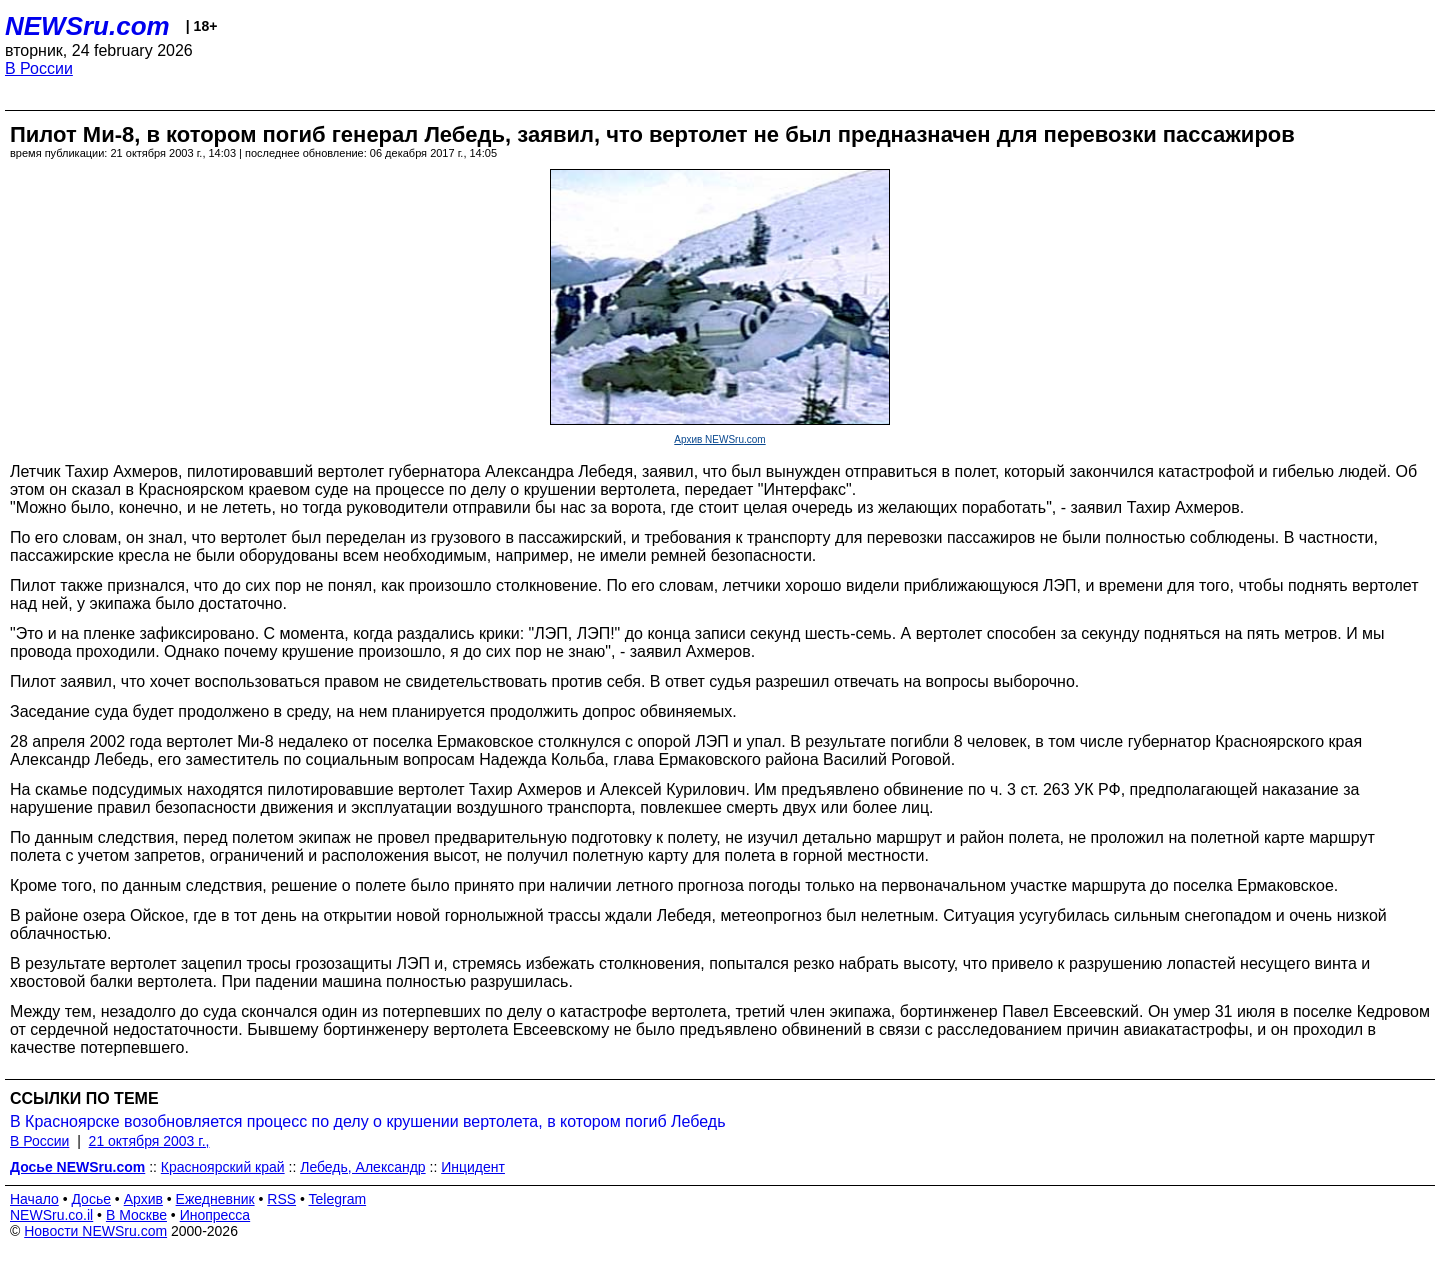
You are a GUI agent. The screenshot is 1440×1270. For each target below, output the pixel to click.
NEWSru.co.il (51, 1215)
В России (39, 68)
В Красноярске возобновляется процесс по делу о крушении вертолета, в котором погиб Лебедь (367, 1121)
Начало (34, 1199)
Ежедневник (215, 1199)
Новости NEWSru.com (95, 1231)
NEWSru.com (87, 26)
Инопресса (215, 1215)
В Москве (136, 1215)
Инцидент (473, 1167)
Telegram (338, 1199)
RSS (281, 1199)
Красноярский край (223, 1167)
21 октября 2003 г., (149, 1141)
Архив (143, 1199)
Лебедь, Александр (362, 1167)
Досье (91, 1199)
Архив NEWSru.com (719, 439)
